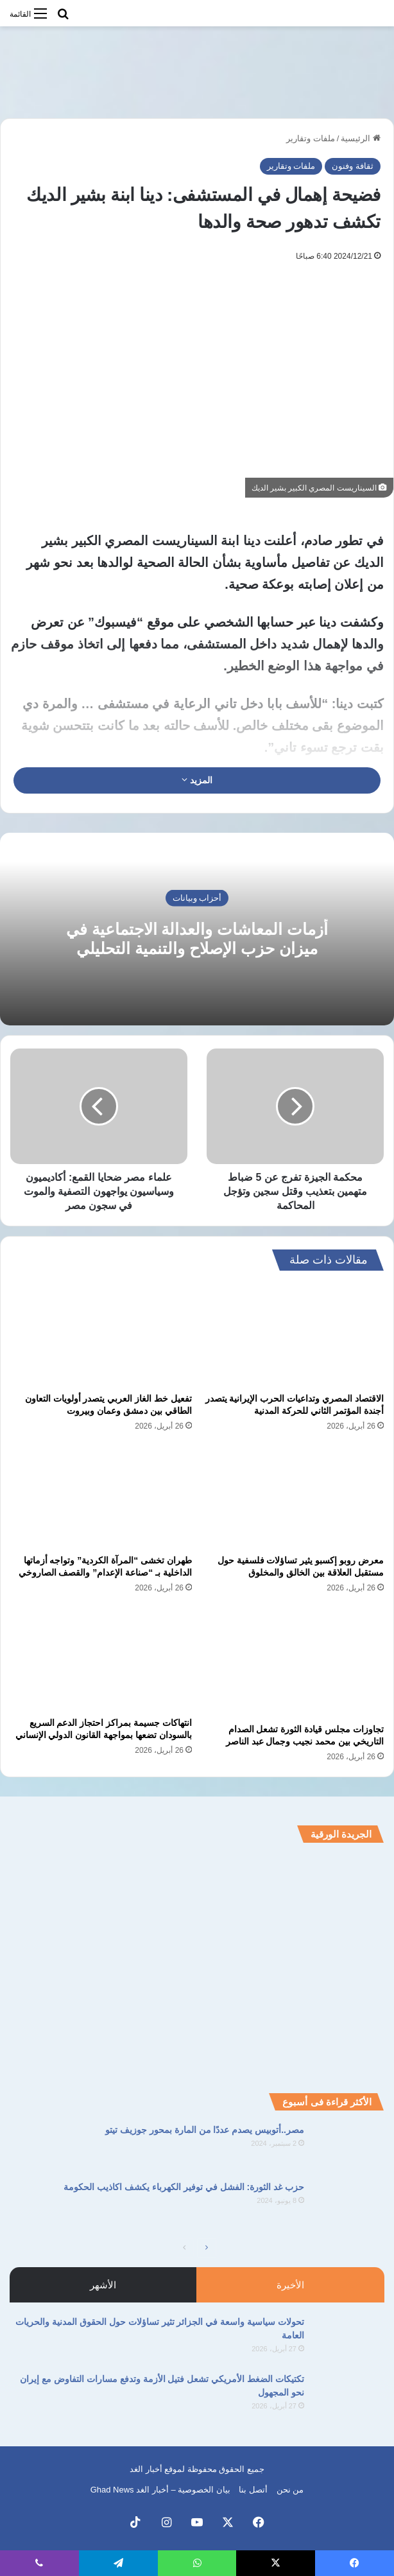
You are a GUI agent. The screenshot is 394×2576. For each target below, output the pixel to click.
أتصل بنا (253, 2489)
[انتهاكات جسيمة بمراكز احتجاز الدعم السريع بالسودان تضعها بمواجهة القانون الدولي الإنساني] (101, 1659)
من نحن (290, 2489)
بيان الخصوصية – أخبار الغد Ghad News (160, 2489)
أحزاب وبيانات (197, 897)
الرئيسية (361, 138)
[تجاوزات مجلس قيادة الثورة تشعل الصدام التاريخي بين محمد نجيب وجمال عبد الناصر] (293, 1662)
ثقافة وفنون (352, 166)
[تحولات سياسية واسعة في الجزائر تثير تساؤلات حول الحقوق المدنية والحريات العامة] (349, 2339)
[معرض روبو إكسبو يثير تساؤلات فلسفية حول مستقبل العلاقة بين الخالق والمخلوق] (293, 1497)
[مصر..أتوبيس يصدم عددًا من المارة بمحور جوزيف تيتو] (349, 2147)
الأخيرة (290, 2284)
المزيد (197, 780)
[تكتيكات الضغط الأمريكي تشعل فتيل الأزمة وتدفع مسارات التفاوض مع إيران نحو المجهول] (349, 2396)
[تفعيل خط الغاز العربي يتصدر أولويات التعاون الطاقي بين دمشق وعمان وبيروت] (101, 1335)
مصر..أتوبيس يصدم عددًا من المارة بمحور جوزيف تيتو (204, 2130)
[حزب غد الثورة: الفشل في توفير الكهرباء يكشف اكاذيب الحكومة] (349, 2204)
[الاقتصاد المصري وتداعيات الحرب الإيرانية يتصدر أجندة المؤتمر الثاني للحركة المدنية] (293, 1335)
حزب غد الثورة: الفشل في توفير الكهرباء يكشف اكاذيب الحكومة (184, 2187)
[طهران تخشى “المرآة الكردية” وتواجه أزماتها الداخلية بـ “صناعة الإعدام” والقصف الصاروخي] (101, 1497)
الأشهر (103, 2284)
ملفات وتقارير (310, 138)
